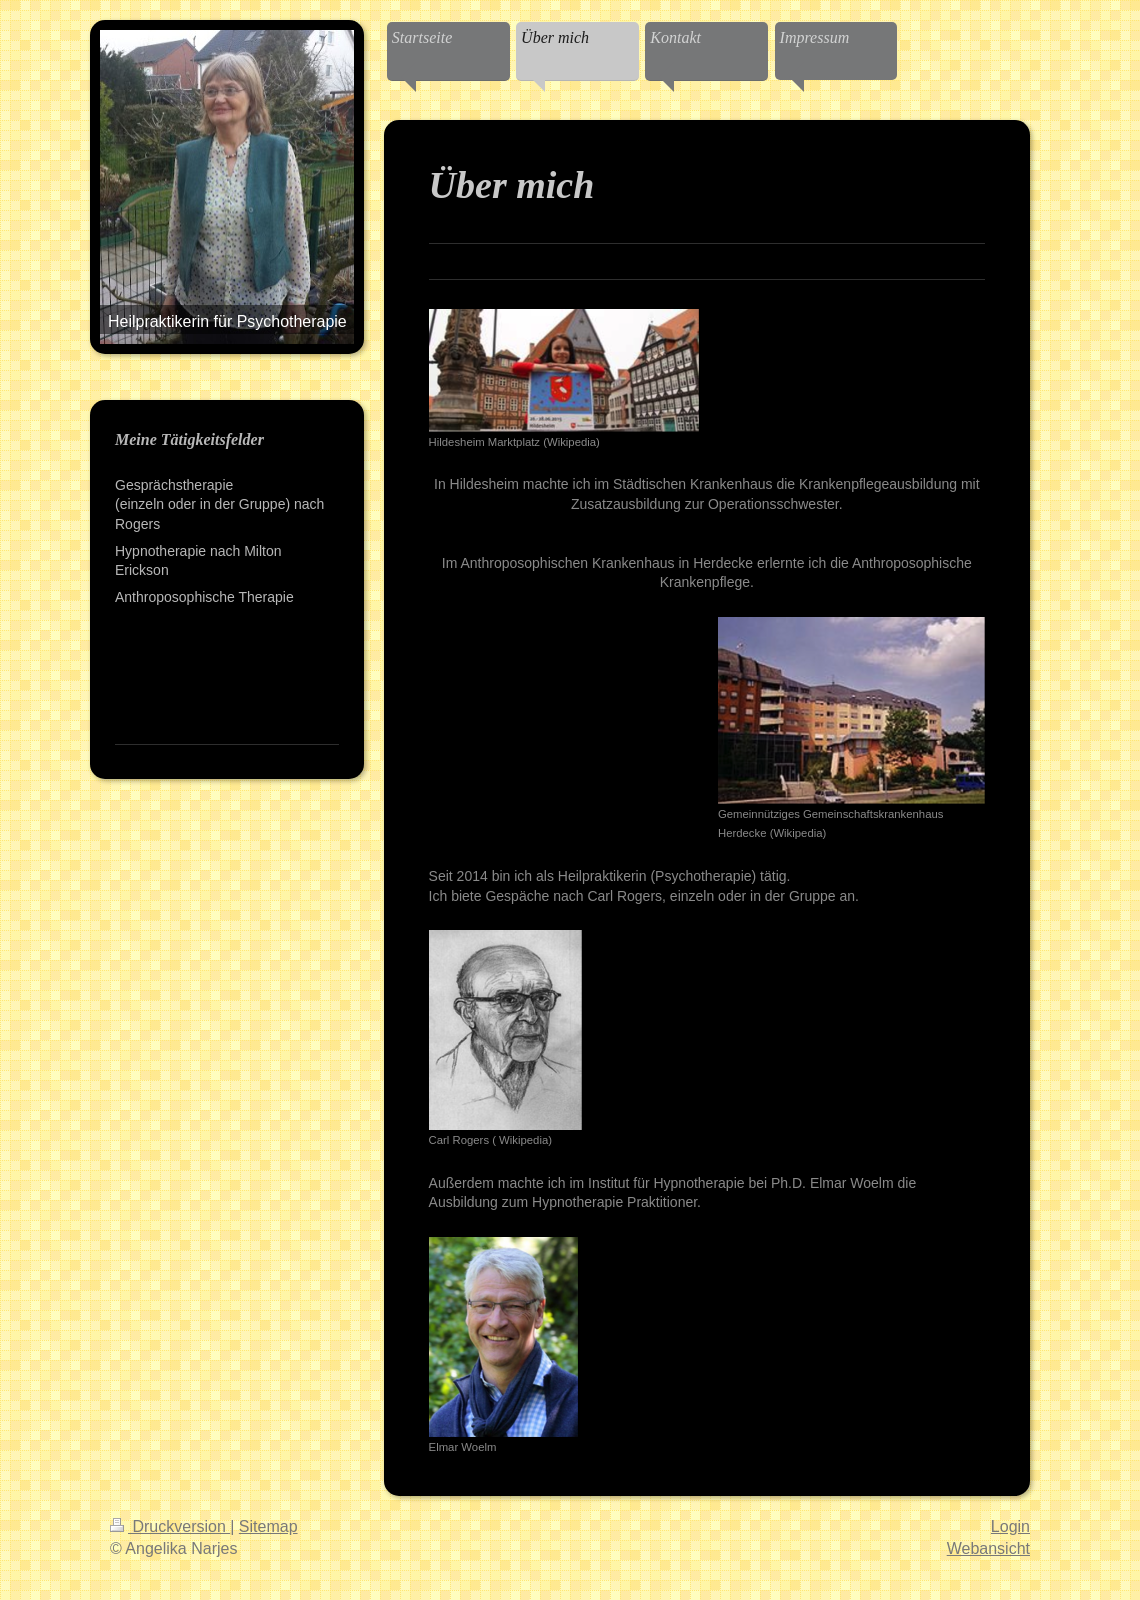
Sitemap (268, 1526)
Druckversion (170, 1526)
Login (1010, 1526)
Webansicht (988, 1548)
